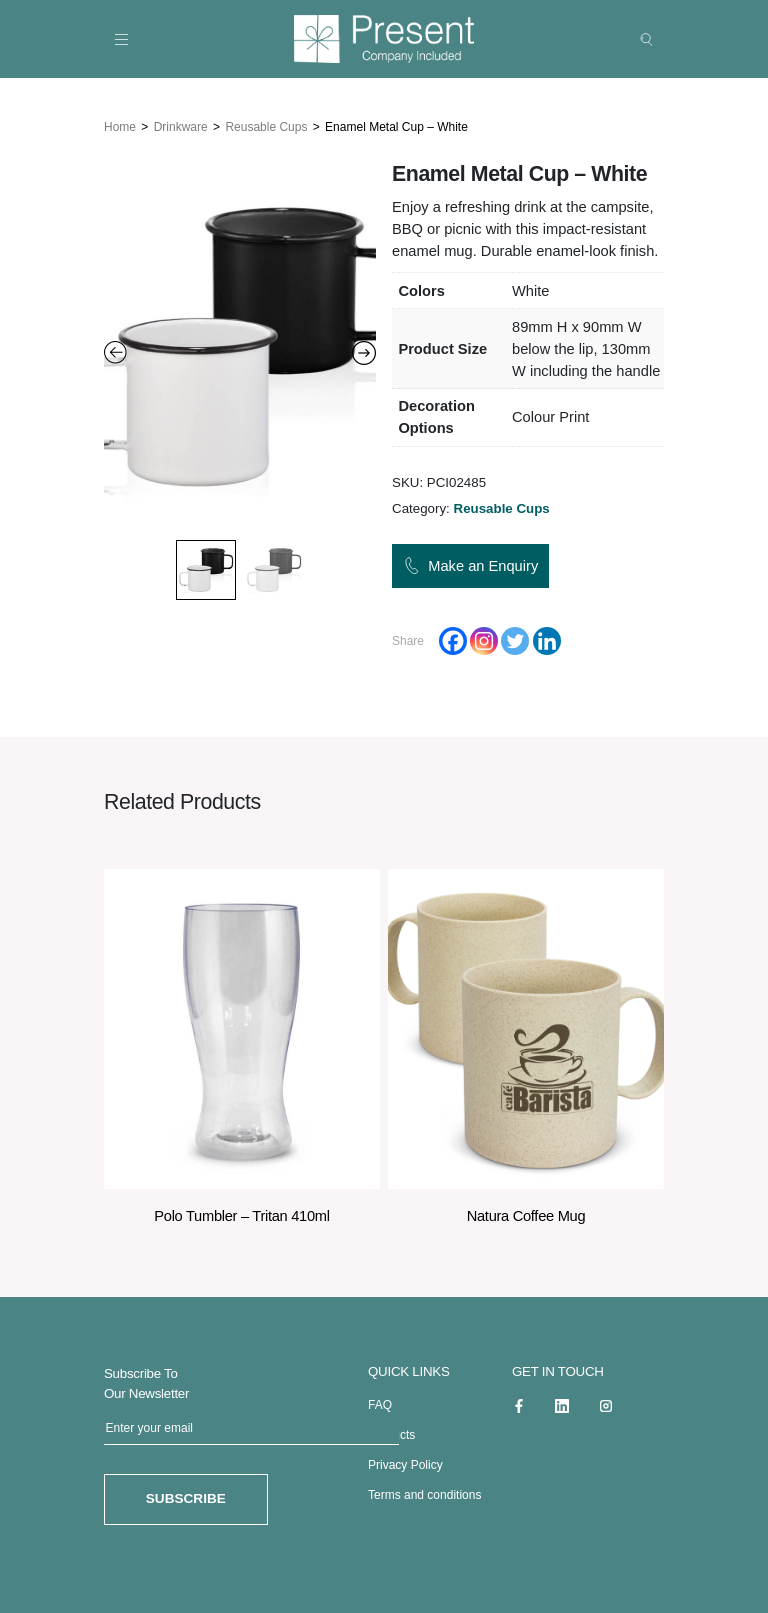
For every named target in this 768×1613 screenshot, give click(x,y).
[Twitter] (515, 638)
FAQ (380, 1402)
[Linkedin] (547, 638)
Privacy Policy (405, 1462)
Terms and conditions (424, 1492)
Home (120, 123)
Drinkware (181, 123)
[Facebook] (453, 638)
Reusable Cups (266, 123)
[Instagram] (484, 638)
